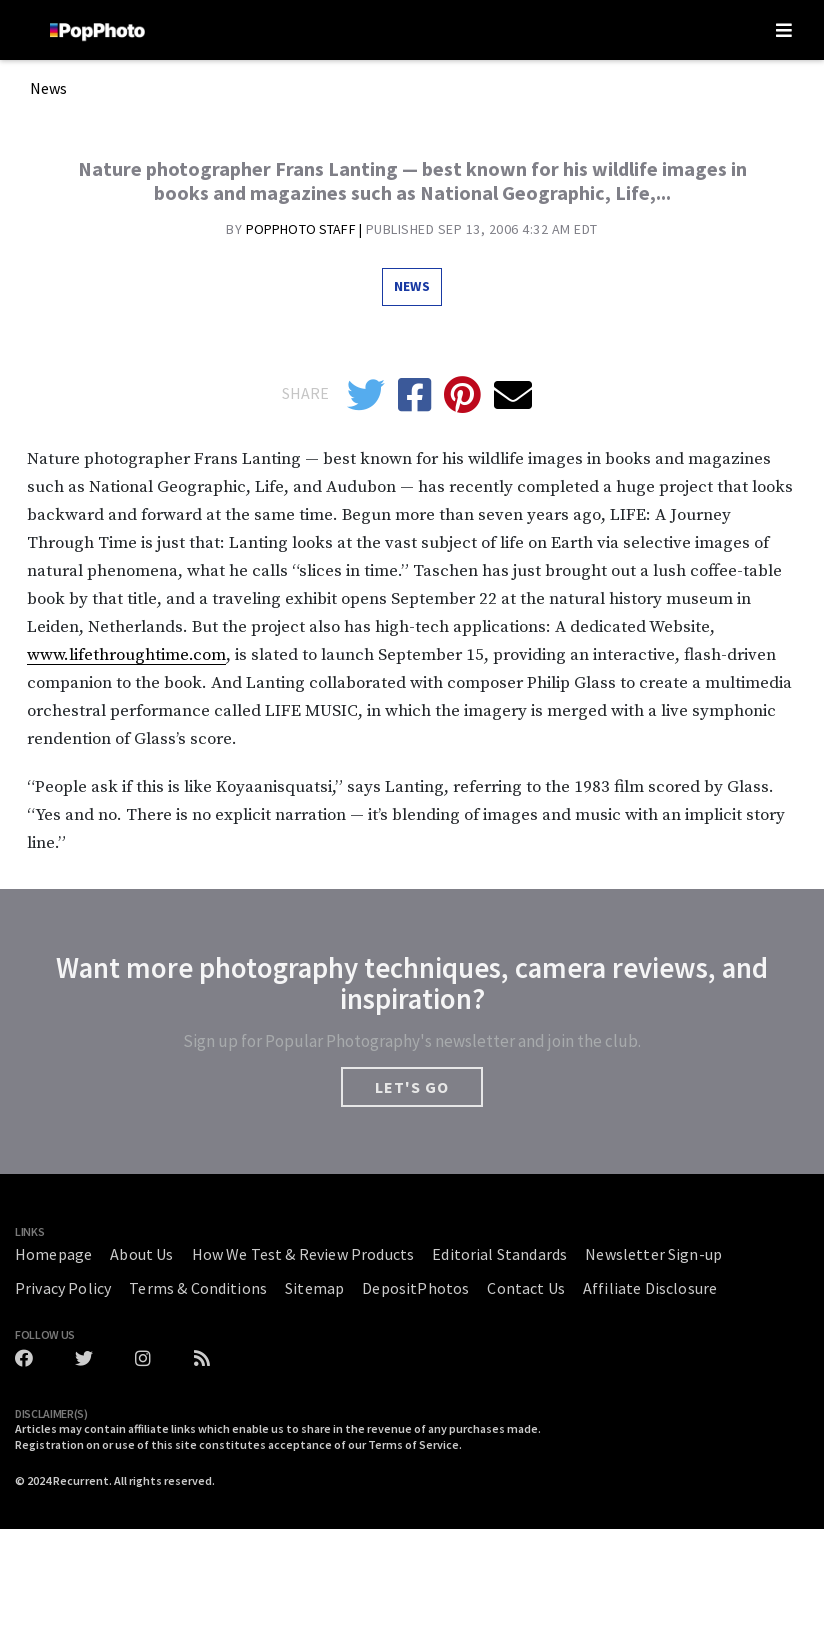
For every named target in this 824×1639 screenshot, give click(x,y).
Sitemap (314, 1288)
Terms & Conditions (198, 1288)
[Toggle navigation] (784, 30)
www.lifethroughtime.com (126, 655)
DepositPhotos (415, 1288)
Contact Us (526, 1288)
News (49, 89)
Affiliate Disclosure (650, 1288)
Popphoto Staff (302, 229)
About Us (141, 1254)
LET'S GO (412, 1087)
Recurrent (81, 1480)
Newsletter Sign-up (653, 1254)
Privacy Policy (63, 1288)
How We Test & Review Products (303, 1254)
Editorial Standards (499, 1254)
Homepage (53, 1254)
